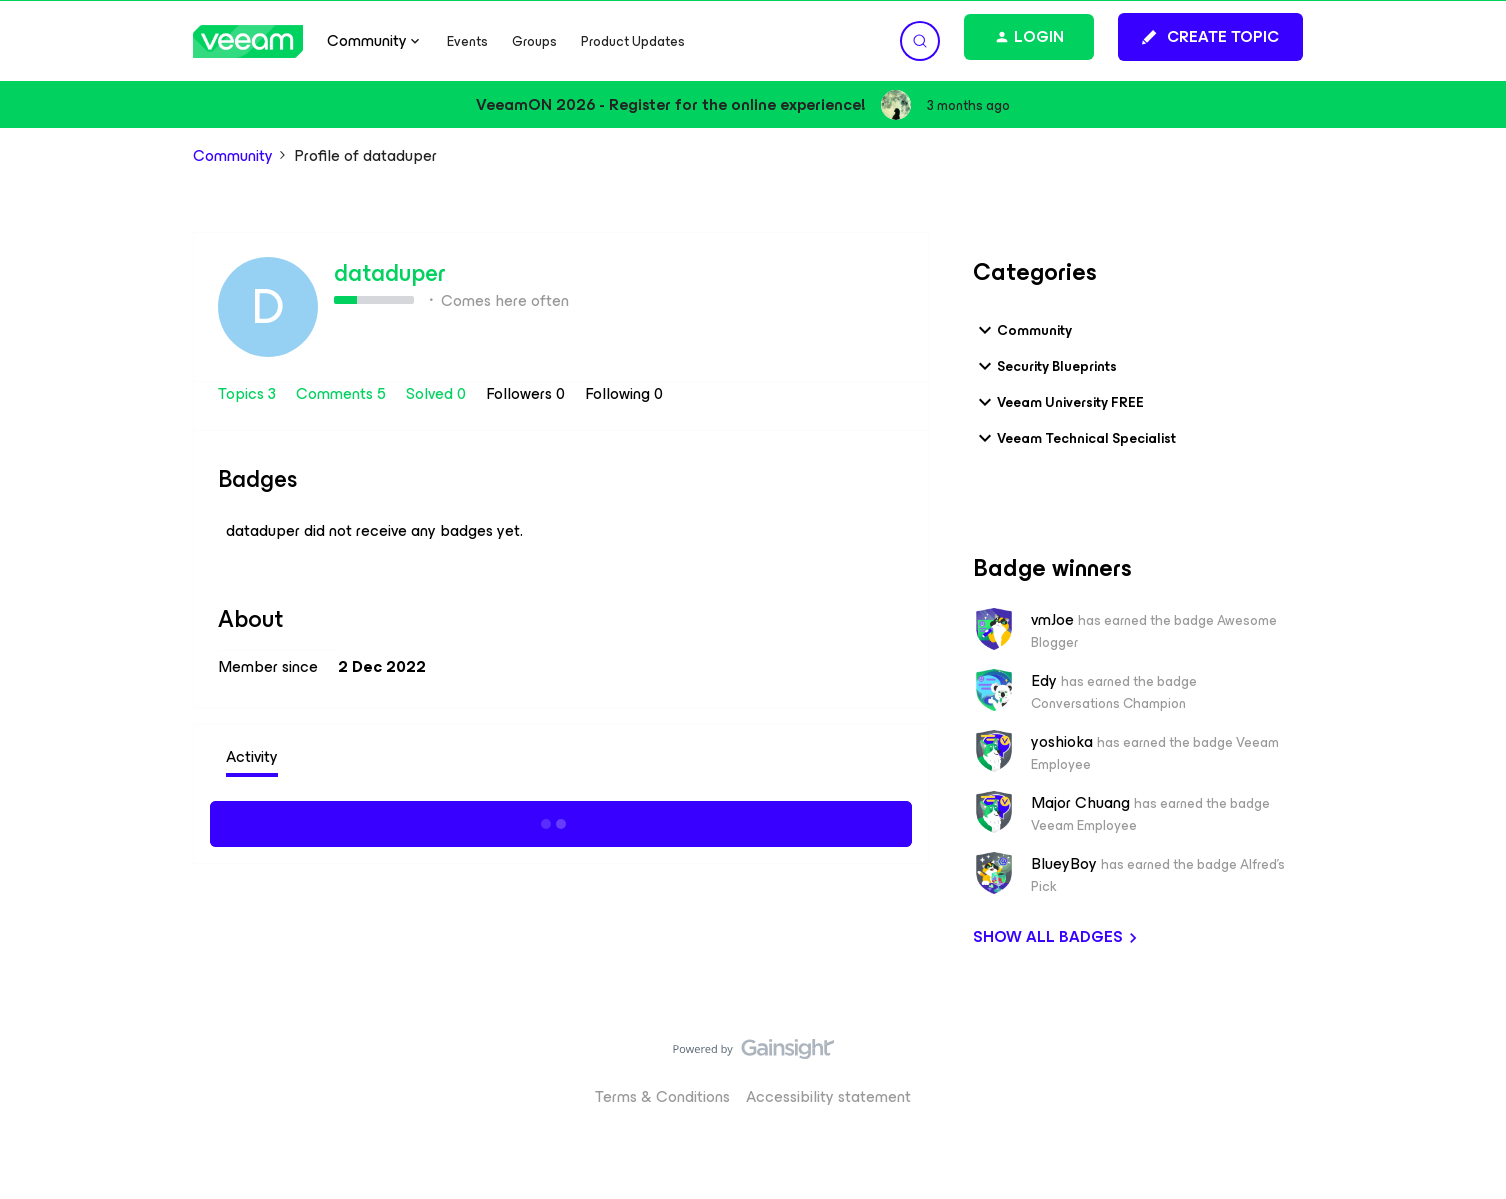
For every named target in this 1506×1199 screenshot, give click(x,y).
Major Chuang (1080, 803)
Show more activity (561, 821)
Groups (534, 41)
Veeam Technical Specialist (1074, 438)
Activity (252, 756)
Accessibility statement (828, 1096)
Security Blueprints (1045, 366)
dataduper (390, 273)
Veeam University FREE (1058, 402)
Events (467, 41)
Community (233, 156)
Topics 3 (249, 393)
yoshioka (1062, 742)
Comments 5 (343, 393)
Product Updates (633, 41)
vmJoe (1052, 620)
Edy (1044, 681)
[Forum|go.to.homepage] (248, 41)
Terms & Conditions (662, 1096)
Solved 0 (438, 393)
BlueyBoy (1064, 864)
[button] (1210, 37)
